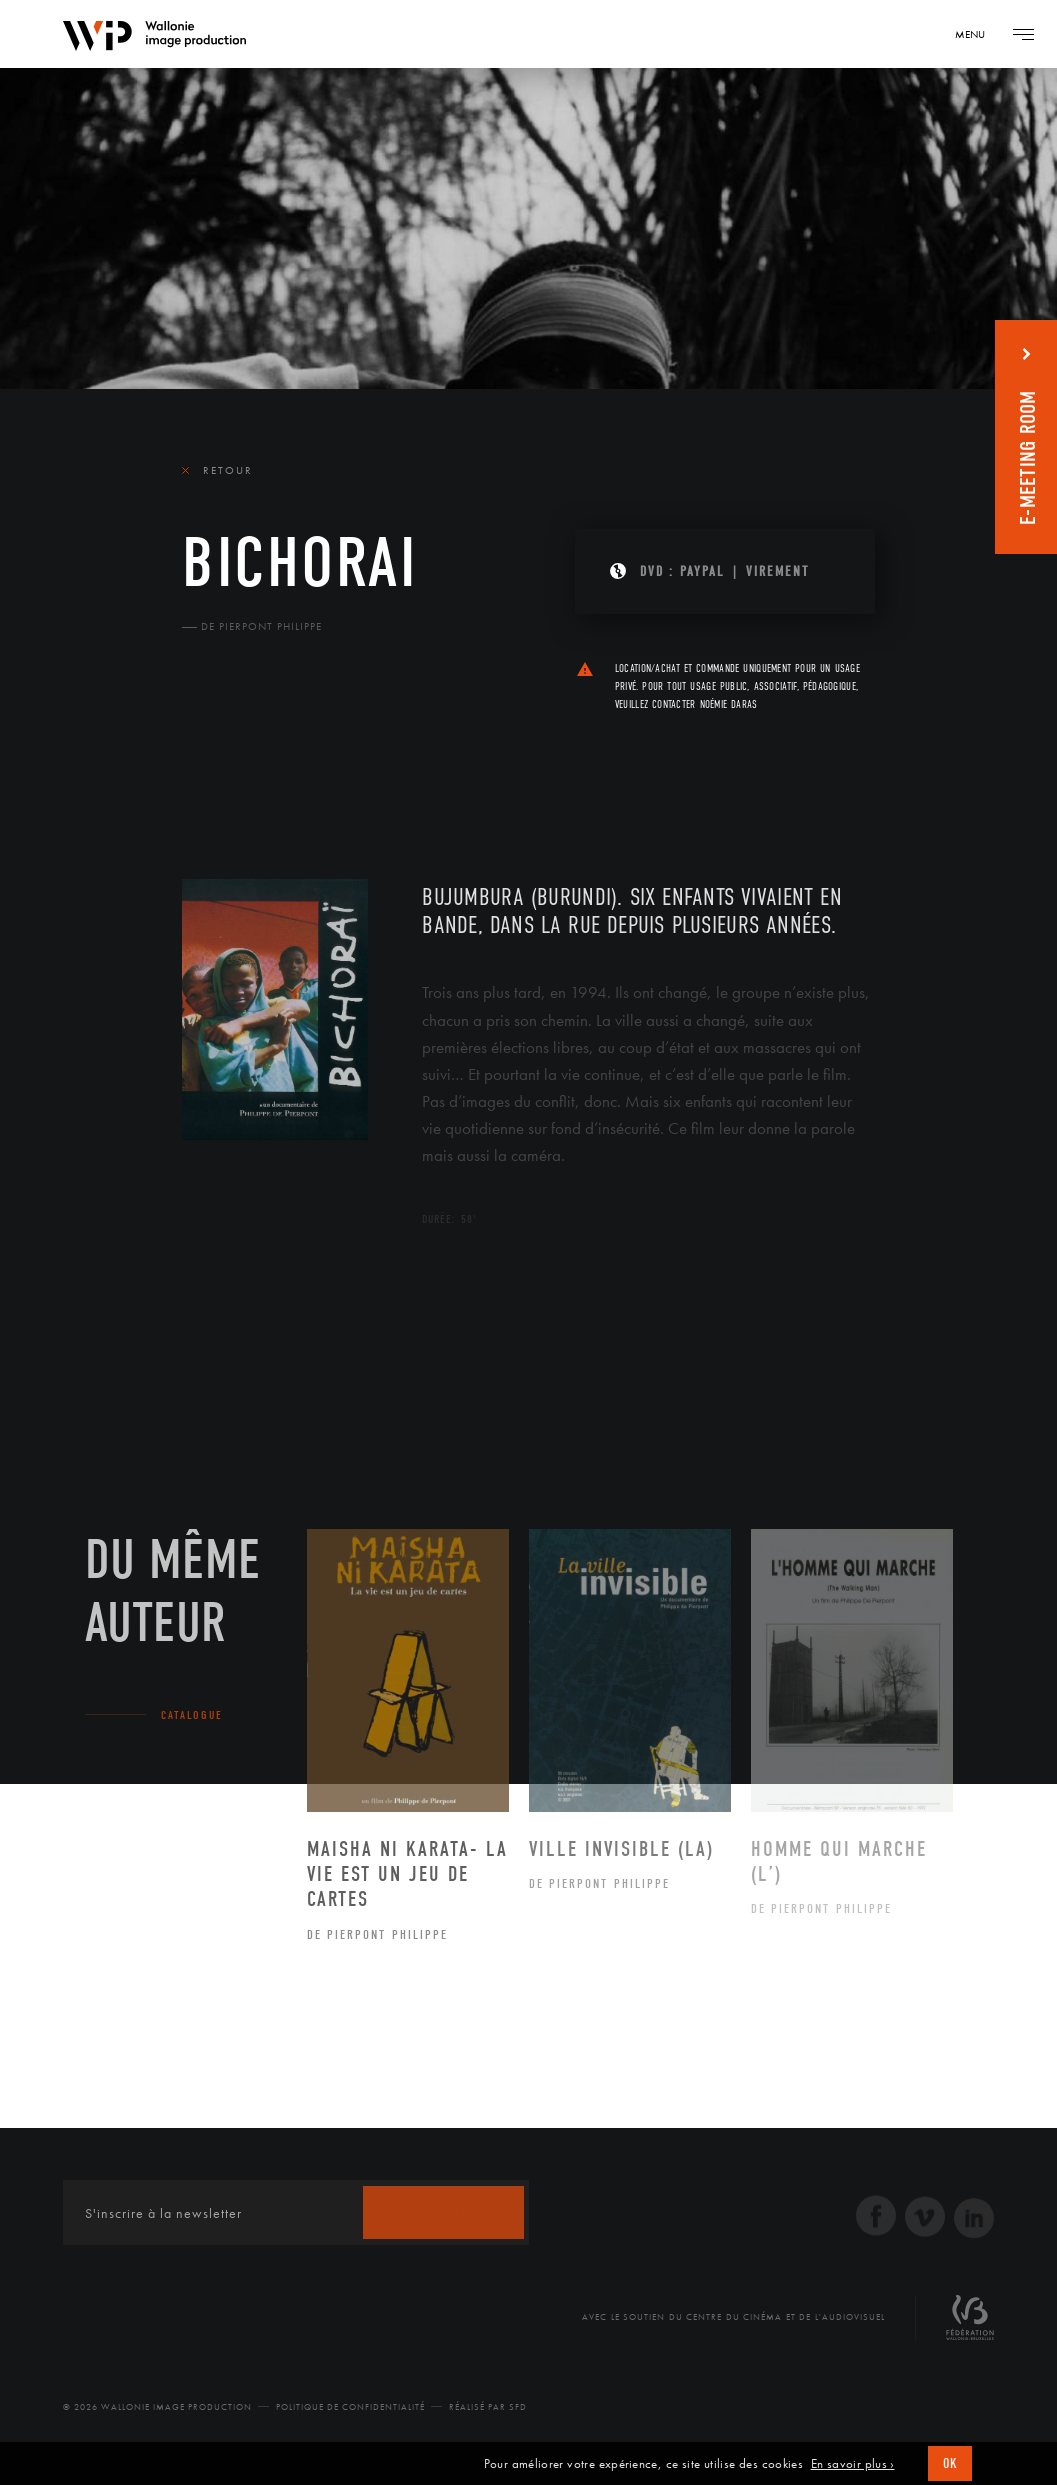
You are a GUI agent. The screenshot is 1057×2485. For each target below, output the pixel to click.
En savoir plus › (853, 2464)
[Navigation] (977, 34)
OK (950, 2463)
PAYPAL (702, 571)
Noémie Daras (729, 704)
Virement (777, 571)
